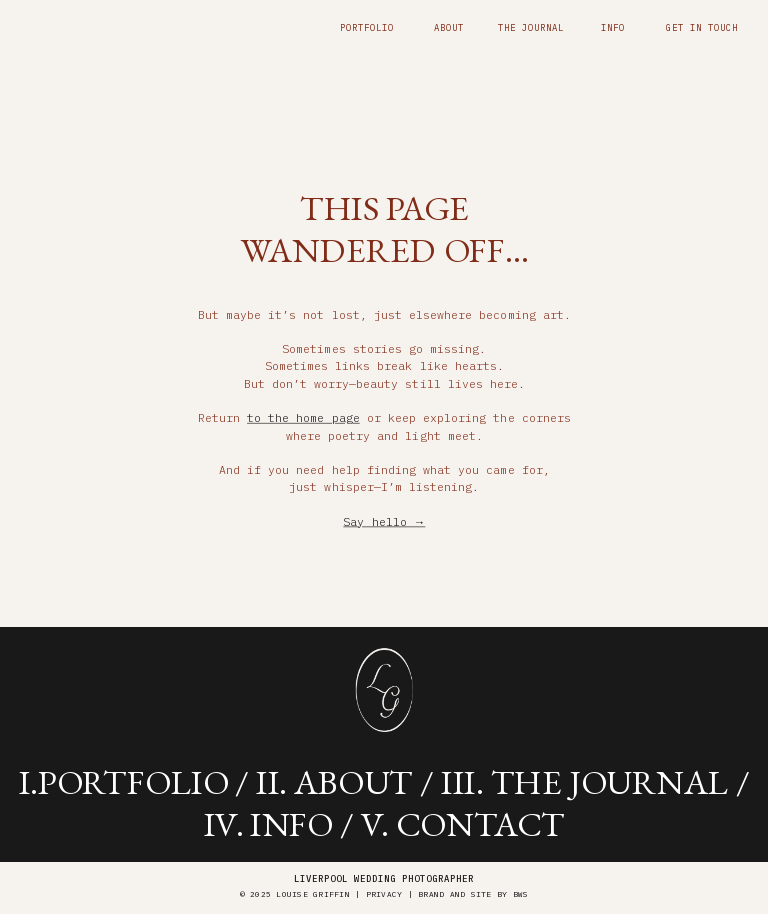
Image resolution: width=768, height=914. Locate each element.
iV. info (268, 822)
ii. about (334, 781)
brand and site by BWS (473, 895)
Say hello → (384, 521)
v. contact (463, 822)
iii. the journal (584, 781)
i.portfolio (123, 781)
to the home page (303, 417)
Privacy (384, 895)
